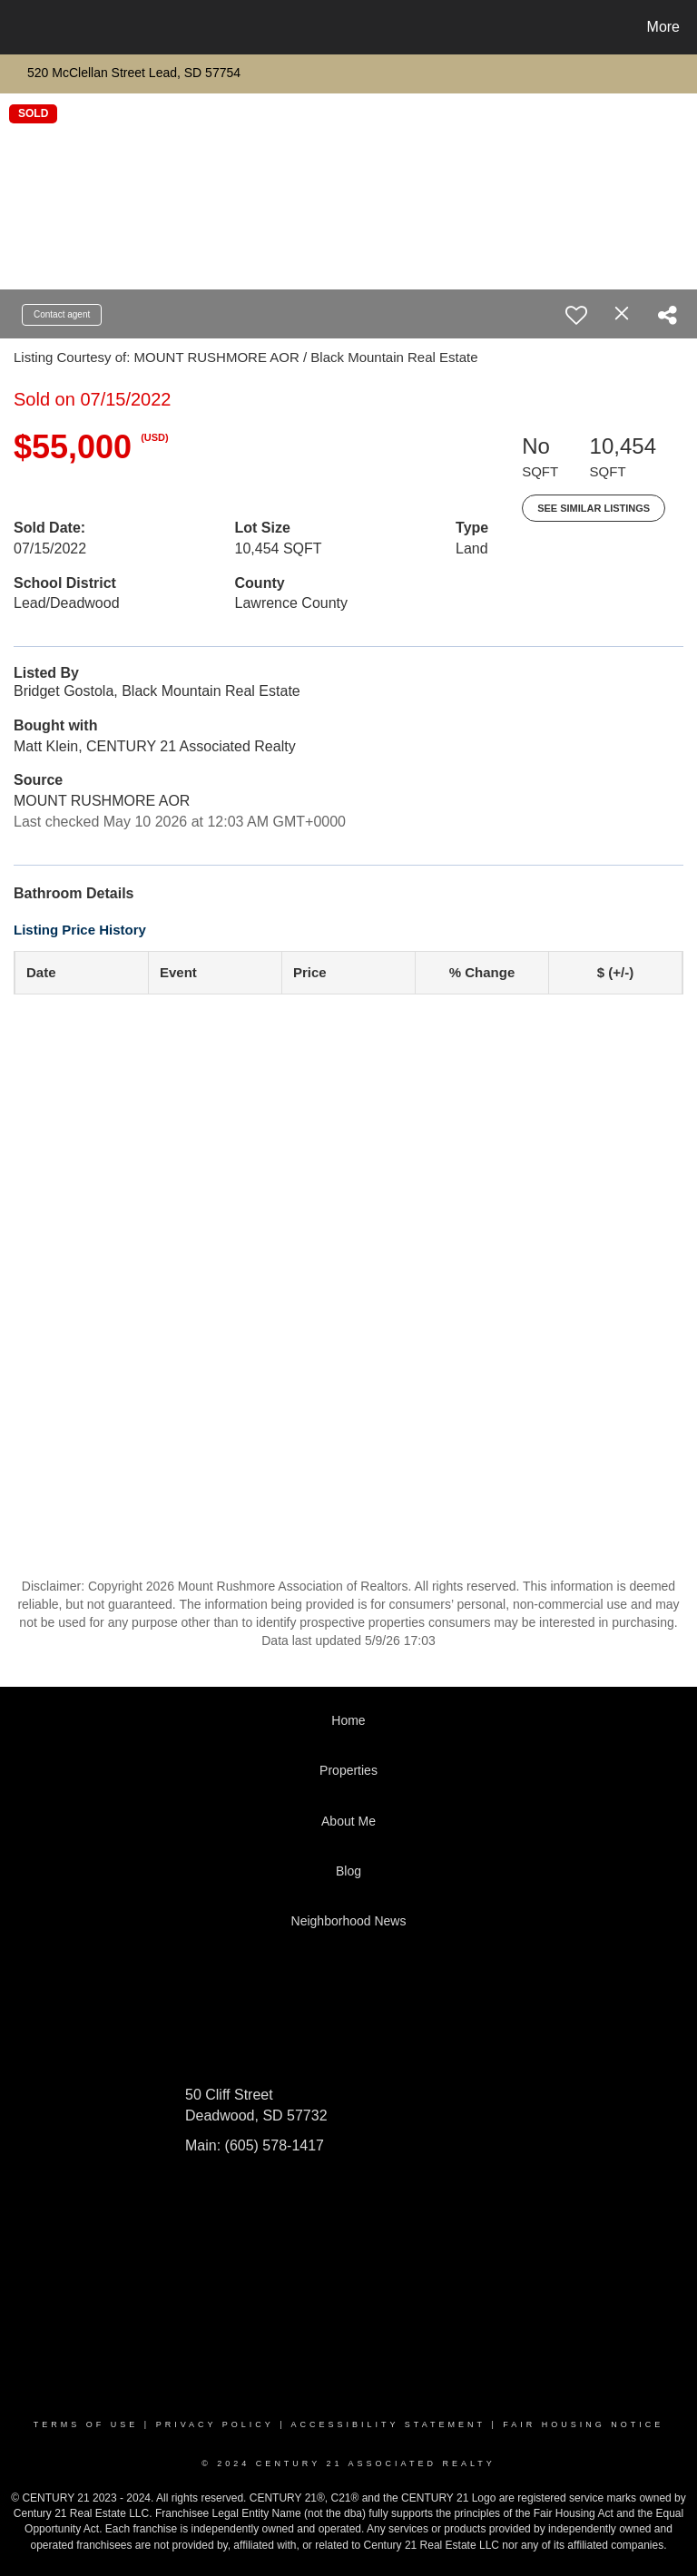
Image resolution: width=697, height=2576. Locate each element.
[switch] (576, 315)
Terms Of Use (86, 2424)
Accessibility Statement (388, 2424)
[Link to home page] (17, 27)
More (663, 26)
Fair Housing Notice (583, 2424)
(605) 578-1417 (272, 2145)
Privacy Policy (215, 2424)
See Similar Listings (593, 508)
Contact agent (62, 314)
